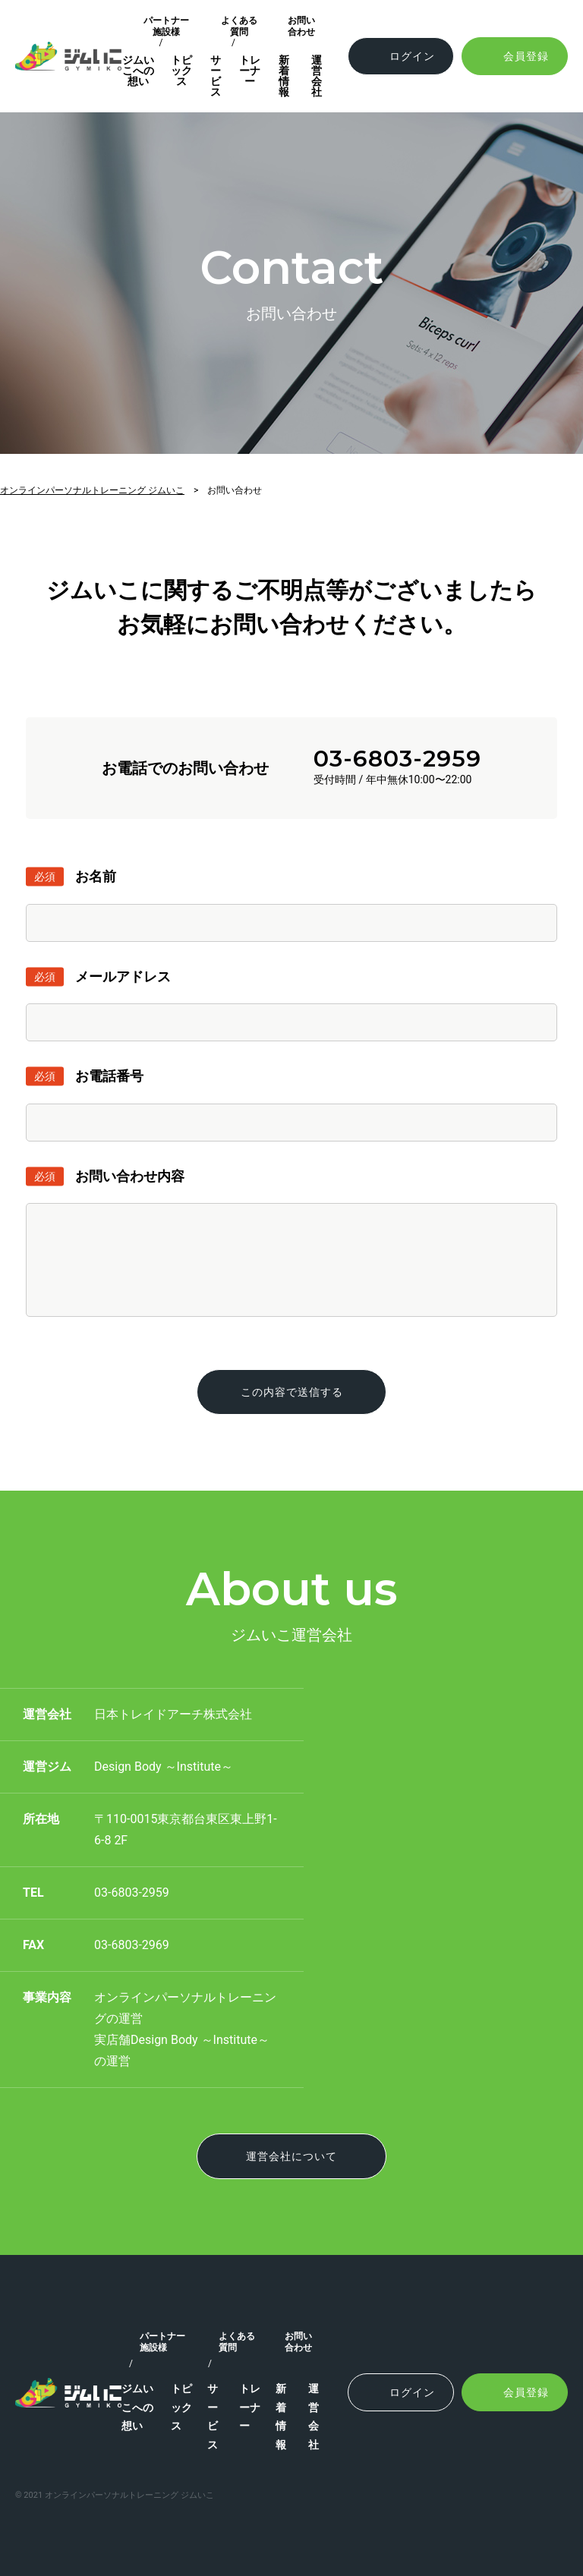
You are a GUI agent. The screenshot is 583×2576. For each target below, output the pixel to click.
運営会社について (291, 2156)
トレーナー (249, 70)
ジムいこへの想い (138, 70)
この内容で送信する (292, 1392)
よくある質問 (239, 26)
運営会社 (316, 76)
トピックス (181, 70)
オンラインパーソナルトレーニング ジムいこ (92, 490)
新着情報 (284, 76)
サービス (215, 76)
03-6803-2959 (397, 759)
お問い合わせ (301, 26)
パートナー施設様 (166, 26)
